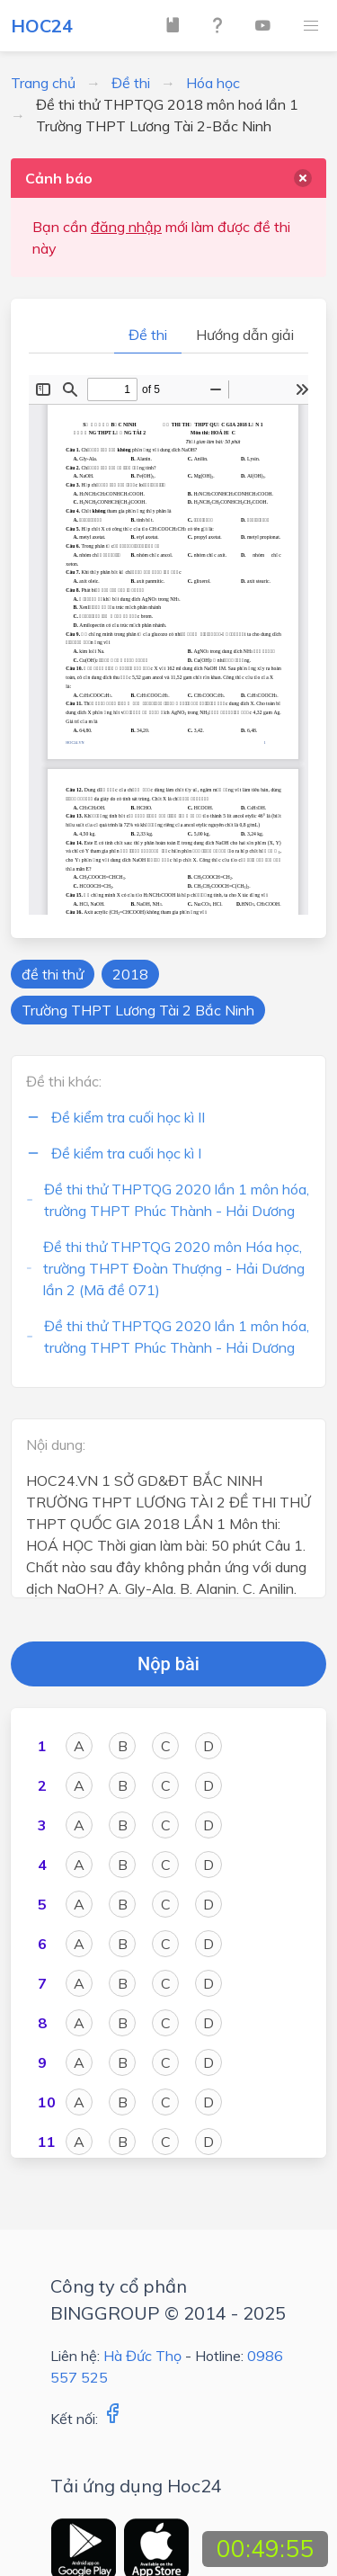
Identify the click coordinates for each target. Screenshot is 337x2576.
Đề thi (130, 83)
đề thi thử (53, 974)
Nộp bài (168, 1664)
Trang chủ (43, 83)
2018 (130, 974)
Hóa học (213, 83)
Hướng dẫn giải (245, 335)
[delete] (303, 178)
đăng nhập (126, 227)
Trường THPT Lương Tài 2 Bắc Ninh (138, 1010)
